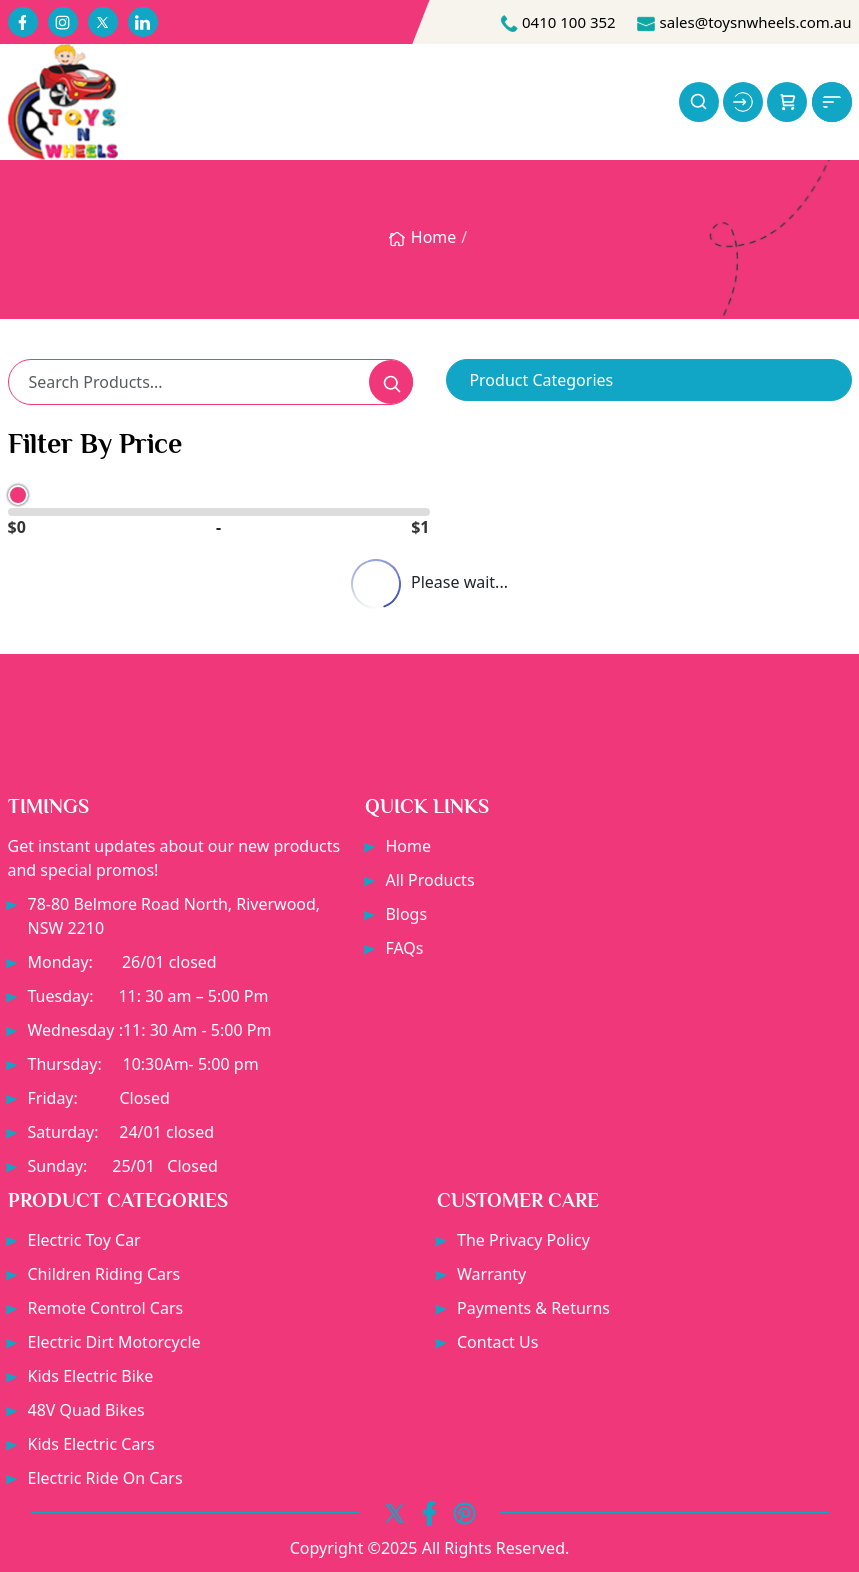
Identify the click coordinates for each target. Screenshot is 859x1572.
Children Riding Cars (104, 1274)
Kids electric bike (91, 1376)
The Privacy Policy (523, 1240)
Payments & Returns (533, 1308)
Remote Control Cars (106, 1308)
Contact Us (497, 1342)
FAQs (404, 948)
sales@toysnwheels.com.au (744, 22)
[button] (787, 102)
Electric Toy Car (84, 1240)
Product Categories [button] (541, 380)
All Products (429, 880)
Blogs (406, 914)
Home (422, 237)
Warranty (491, 1274)
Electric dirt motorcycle (114, 1342)
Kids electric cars (91, 1444)
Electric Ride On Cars (105, 1478)
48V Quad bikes (86, 1410)
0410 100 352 (557, 22)
